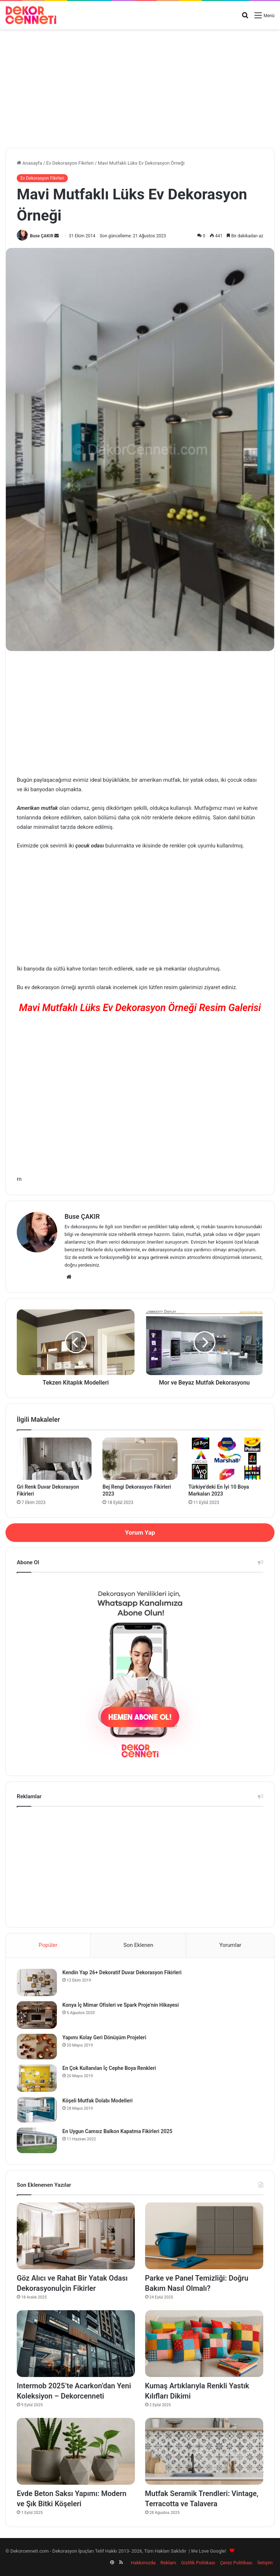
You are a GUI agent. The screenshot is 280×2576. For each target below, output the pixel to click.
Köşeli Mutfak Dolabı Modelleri (97, 2101)
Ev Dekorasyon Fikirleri (70, 163)
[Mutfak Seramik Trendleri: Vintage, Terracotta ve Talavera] (204, 2451)
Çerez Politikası (236, 2562)
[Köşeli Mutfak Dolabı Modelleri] (37, 2110)
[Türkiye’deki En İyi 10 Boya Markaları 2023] (225, 1459)
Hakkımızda (143, 2562)
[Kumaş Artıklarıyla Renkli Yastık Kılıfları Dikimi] (204, 2343)
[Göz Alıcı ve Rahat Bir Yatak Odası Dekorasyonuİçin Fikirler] (76, 2235)
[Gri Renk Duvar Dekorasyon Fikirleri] (54, 1459)
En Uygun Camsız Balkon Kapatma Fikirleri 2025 (117, 2131)
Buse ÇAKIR (41, 235)
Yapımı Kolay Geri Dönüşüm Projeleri (104, 2037)
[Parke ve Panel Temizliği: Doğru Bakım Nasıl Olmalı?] (204, 2235)
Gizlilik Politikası (198, 2562)
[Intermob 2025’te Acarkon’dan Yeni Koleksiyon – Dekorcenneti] (76, 2343)
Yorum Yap (140, 1532)
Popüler (48, 1945)
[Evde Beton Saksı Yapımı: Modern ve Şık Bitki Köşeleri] (76, 2451)
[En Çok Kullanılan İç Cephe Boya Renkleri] (37, 2078)
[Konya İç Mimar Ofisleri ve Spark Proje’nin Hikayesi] (37, 2015)
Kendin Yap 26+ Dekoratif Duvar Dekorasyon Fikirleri (122, 1972)
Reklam (168, 2562)
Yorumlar (230, 1945)
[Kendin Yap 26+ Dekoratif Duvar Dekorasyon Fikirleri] (37, 1982)
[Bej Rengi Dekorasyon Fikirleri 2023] (139, 1459)
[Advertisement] (140, 86)
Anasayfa (29, 163)
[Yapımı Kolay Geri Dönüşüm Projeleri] (37, 2046)
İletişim (265, 2562)
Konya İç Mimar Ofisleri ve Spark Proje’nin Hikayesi (120, 2005)
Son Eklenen (138, 1945)
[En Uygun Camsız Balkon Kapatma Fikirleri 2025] (37, 2140)
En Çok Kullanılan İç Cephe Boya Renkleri (109, 2068)
